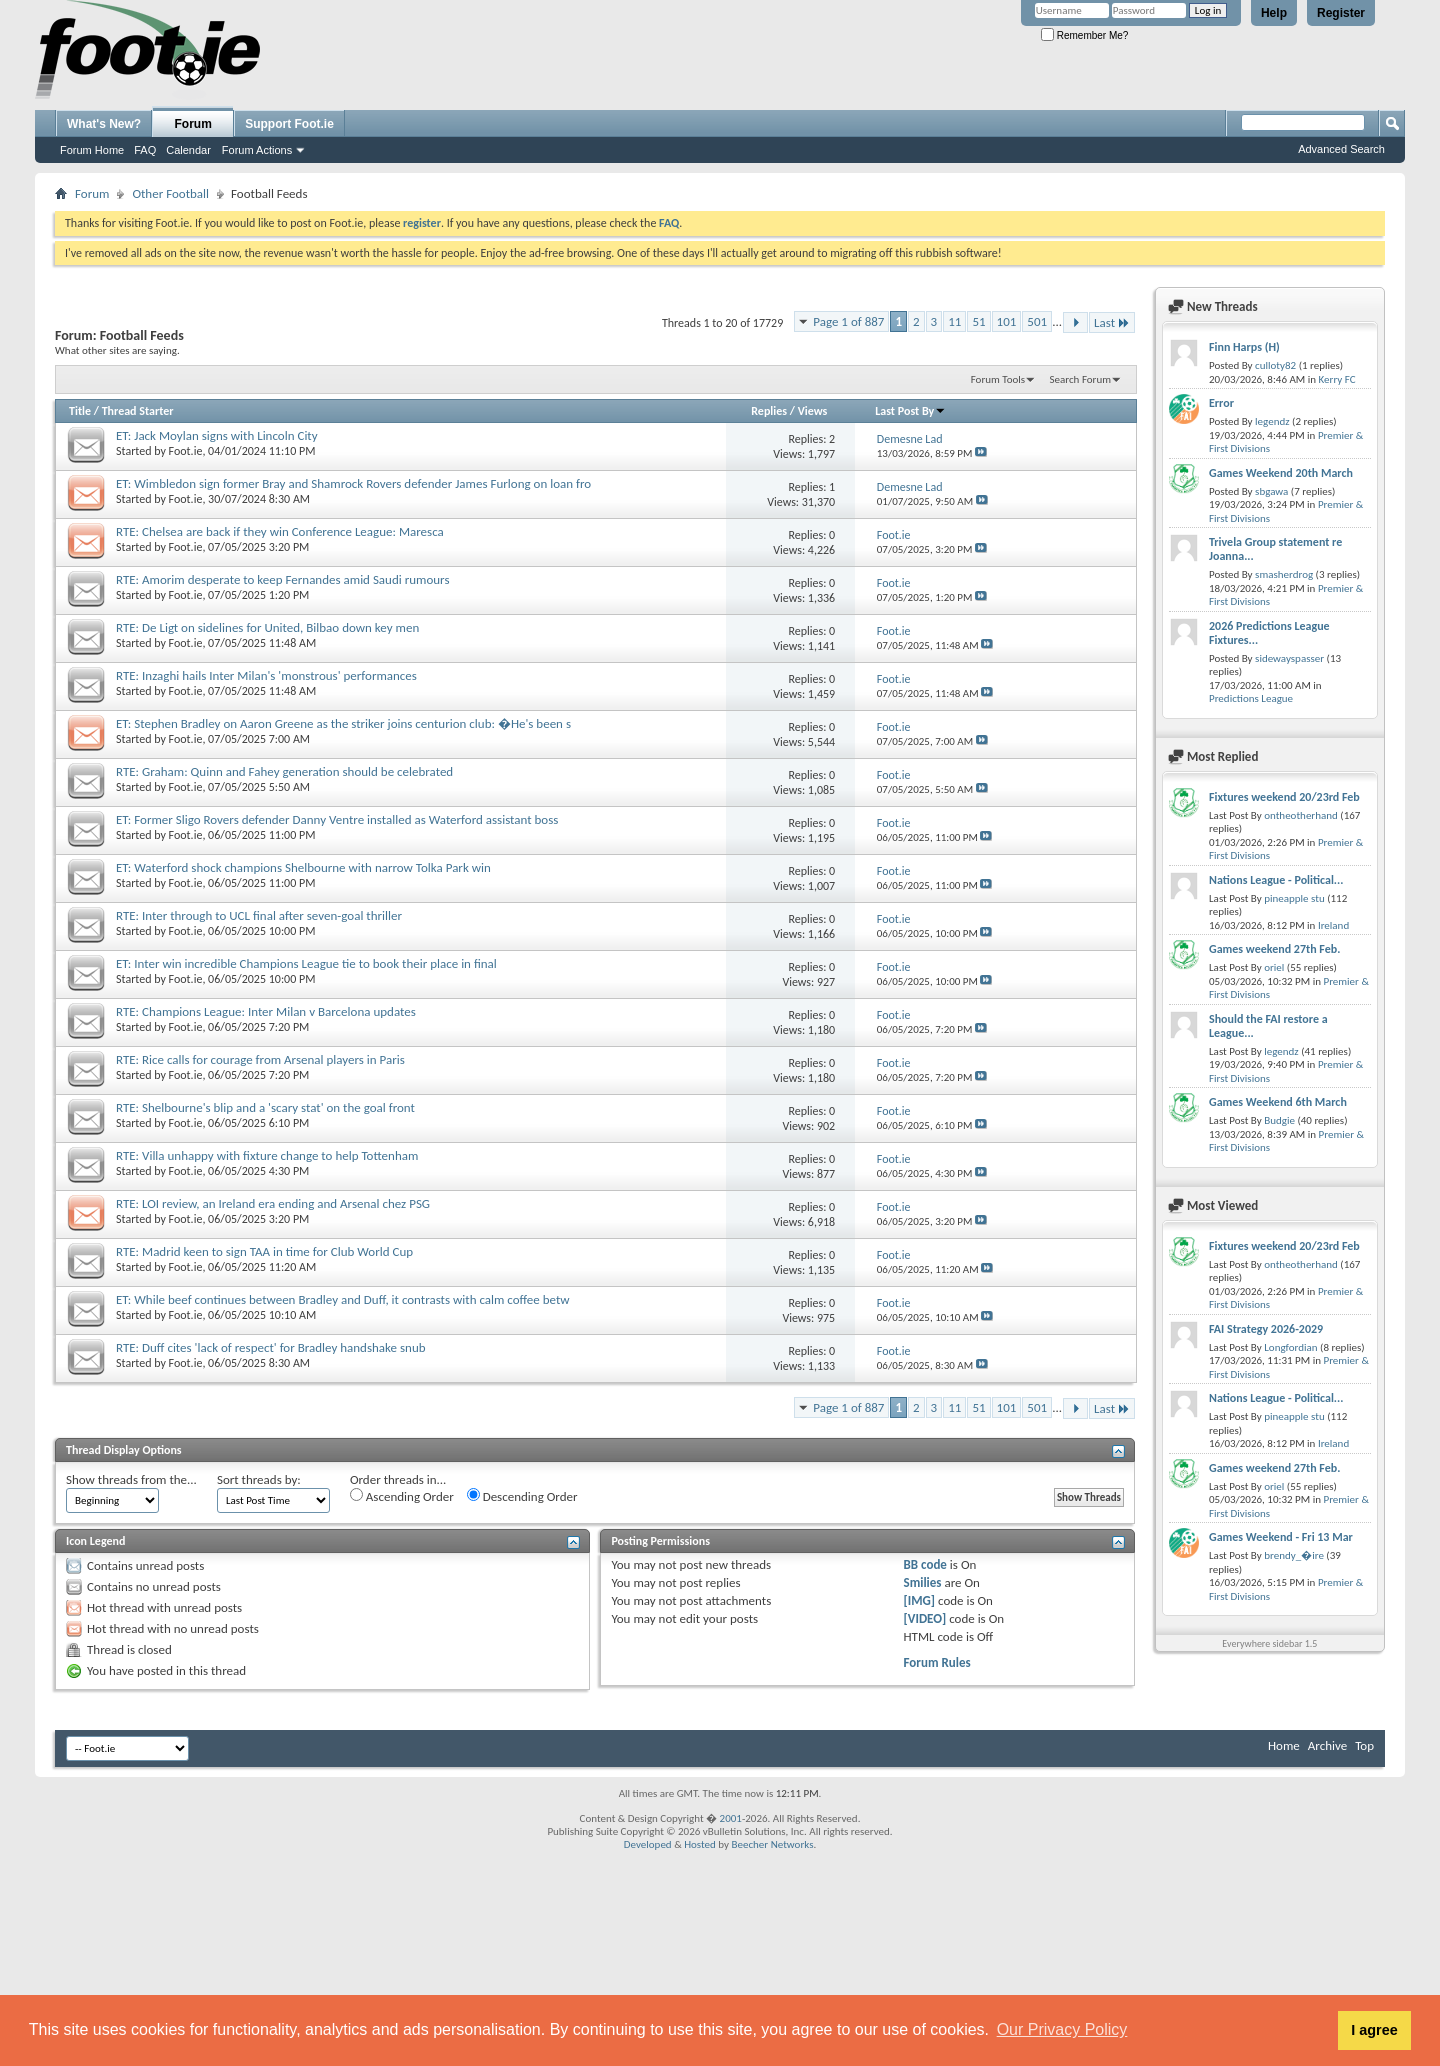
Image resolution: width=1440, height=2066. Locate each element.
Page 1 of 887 (848, 321)
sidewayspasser (1289, 658)
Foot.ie (186, 451)
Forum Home (92, 150)
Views (813, 411)
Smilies (923, 1582)
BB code (925, 1564)
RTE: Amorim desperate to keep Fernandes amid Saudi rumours (283, 579)
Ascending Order (402, 1496)
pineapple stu (1294, 898)
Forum (193, 124)
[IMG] (920, 1600)
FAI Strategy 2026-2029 (1266, 1329)
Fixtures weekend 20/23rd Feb (1284, 797)
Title (80, 411)
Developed (648, 1844)
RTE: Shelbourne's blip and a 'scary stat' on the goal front (265, 1107)
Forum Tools (998, 379)
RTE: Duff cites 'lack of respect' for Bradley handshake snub (271, 1347)
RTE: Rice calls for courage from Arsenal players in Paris (260, 1059)
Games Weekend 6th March (1278, 1102)
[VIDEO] (925, 1618)
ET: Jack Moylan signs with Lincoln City (217, 435)
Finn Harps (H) (1244, 347)
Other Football (170, 193)
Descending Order (522, 1496)
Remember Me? (1084, 35)
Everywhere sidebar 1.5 (1269, 1643)
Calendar (188, 150)
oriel (1274, 967)
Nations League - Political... (1276, 880)
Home (1284, 1745)
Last (1112, 322)
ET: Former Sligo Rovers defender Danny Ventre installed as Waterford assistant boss (337, 819)
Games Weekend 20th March (1281, 473)
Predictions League (1251, 698)
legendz (1272, 421)
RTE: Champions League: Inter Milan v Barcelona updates (266, 1011)
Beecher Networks (772, 1844)
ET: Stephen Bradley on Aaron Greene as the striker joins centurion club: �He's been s (343, 723)
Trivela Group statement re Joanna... (1275, 549)
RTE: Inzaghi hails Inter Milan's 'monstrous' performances (266, 675)
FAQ (145, 150)
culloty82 (1275, 365)
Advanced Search (1341, 149)
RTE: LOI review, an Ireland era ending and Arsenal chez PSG (273, 1203)
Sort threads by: (259, 1479)
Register (1341, 13)
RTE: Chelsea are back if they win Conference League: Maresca (280, 531)
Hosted (700, 1844)
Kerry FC (1337, 379)
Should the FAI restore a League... (1268, 1026)
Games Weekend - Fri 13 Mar (1281, 1537)
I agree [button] (1374, 2030)
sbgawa (1271, 491)
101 (1007, 321)
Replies (769, 411)
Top (1364, 1745)
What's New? (104, 124)
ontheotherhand (1301, 815)
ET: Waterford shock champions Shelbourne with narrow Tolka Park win (303, 867)
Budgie (1279, 1120)
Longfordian (1290, 1347)
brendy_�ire (1294, 1555)
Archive (1327, 1745)
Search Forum (1081, 379)
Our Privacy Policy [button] (1062, 2029)
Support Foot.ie (289, 124)
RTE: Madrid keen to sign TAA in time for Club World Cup (264, 1251)
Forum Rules (937, 1662)
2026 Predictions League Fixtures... (1269, 633)
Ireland (1333, 925)
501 (1037, 321)
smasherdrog (1284, 574)
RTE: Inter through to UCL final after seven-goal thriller (259, 915)
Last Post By (910, 411)
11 (954, 321)
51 (978, 321)
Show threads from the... (131, 1479)
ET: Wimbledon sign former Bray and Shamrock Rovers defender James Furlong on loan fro (353, 483)
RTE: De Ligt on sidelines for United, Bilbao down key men (267, 627)
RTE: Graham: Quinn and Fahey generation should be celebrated (284, 771)
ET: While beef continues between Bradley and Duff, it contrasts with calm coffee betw (343, 1299)
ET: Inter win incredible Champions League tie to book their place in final (306, 963)
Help (1274, 13)
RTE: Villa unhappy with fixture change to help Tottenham (267, 1155)
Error (1221, 403)
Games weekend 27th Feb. (1274, 949)
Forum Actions (257, 150)
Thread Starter (138, 411)
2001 (731, 1818)
